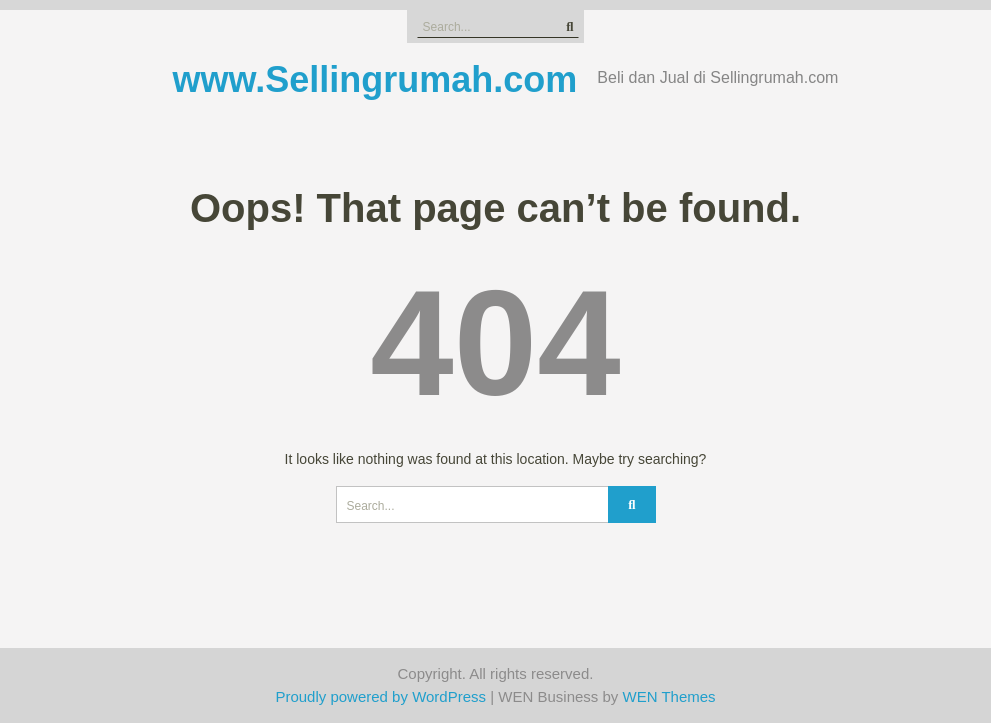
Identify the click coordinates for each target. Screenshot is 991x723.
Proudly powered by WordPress (380, 696)
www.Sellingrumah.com (375, 79)
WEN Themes (669, 696)
